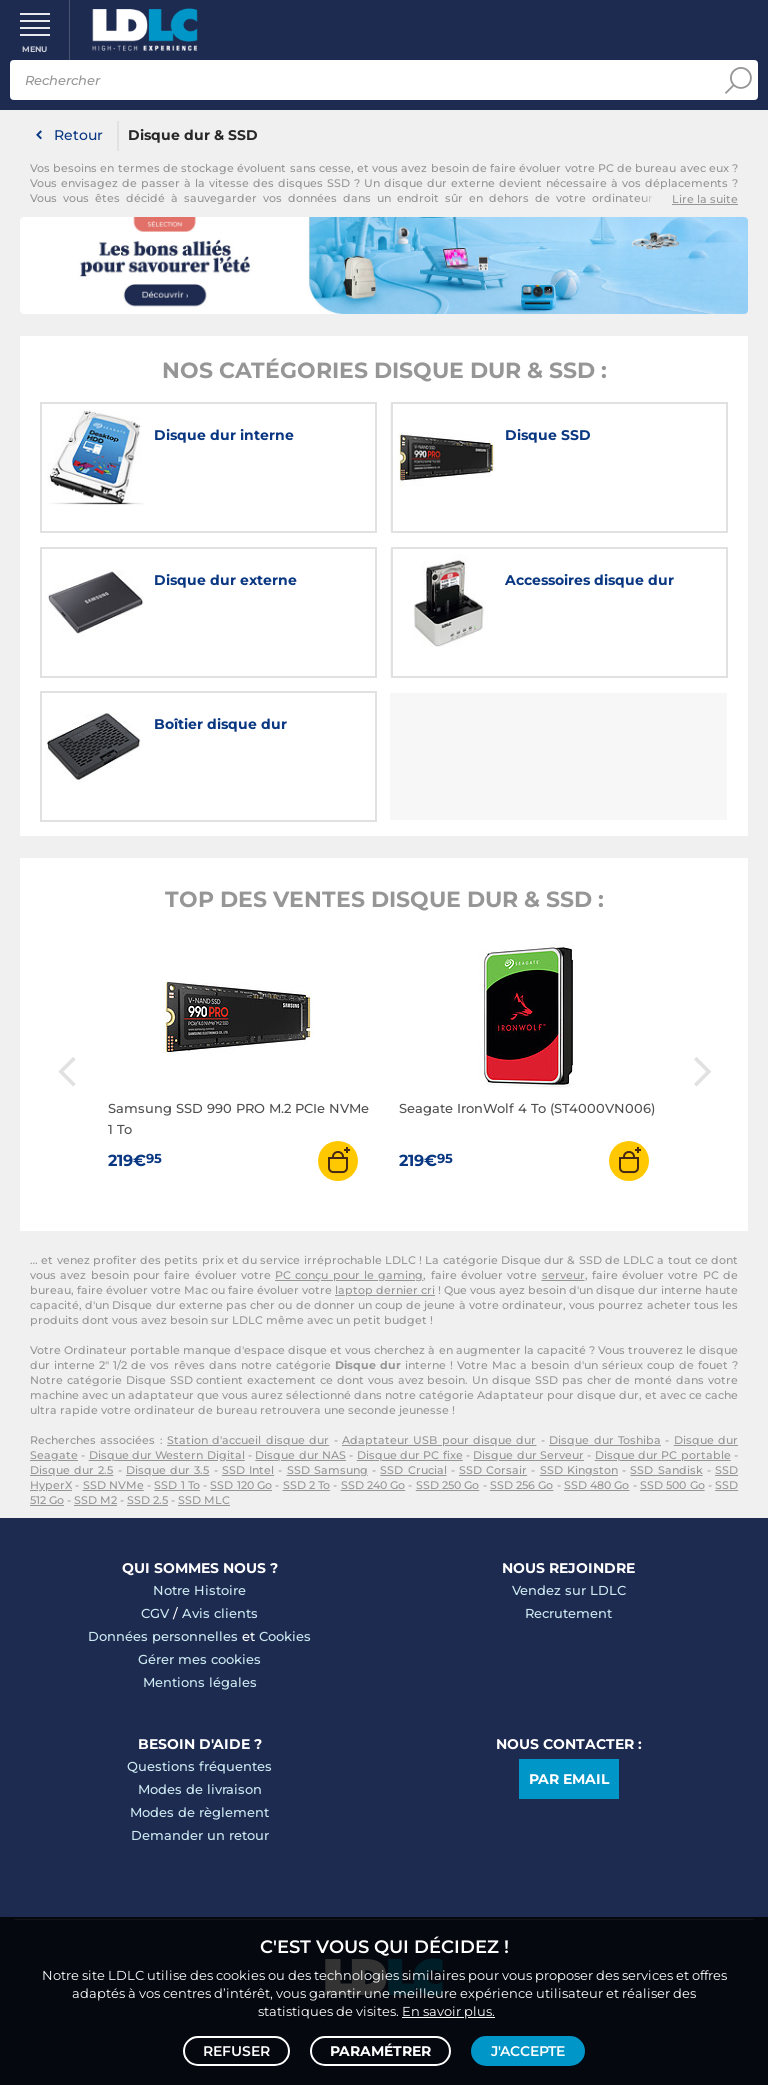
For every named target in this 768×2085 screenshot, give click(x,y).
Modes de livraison (200, 1789)
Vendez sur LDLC (569, 1590)
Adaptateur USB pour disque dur (439, 1440)
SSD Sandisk (666, 1470)
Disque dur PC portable (663, 1455)
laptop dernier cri (385, 1290)
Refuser (236, 2051)
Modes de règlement (199, 1812)
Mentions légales (200, 1682)
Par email (569, 1779)
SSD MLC (204, 1500)
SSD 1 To (177, 1485)
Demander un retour (200, 1835)
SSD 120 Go (241, 1485)
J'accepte (528, 2051)
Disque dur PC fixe (410, 1455)
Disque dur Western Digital (167, 1455)
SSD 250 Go (448, 1485)
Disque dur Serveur (528, 1455)
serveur (563, 1275)
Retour (78, 135)
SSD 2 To (307, 1485)
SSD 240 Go (373, 1485)
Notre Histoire (199, 1590)
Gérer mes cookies (199, 1659)
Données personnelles (163, 1636)
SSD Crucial (413, 1470)
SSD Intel (248, 1470)
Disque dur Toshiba (605, 1440)
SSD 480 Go (597, 1485)
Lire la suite (705, 199)
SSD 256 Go (522, 1485)
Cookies (285, 1636)
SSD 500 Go (672, 1485)
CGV (155, 1613)
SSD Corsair (493, 1470)
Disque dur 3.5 (167, 1470)
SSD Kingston (579, 1470)
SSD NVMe (113, 1485)
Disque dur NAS (300, 1455)
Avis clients (220, 1613)
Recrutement (568, 1613)
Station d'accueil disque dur (248, 1440)
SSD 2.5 (147, 1500)
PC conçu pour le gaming (349, 1275)
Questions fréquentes (199, 1766)
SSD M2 (95, 1500)
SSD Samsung (327, 1470)
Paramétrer (380, 2051)
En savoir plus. (448, 2011)
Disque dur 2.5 (71, 1470)
